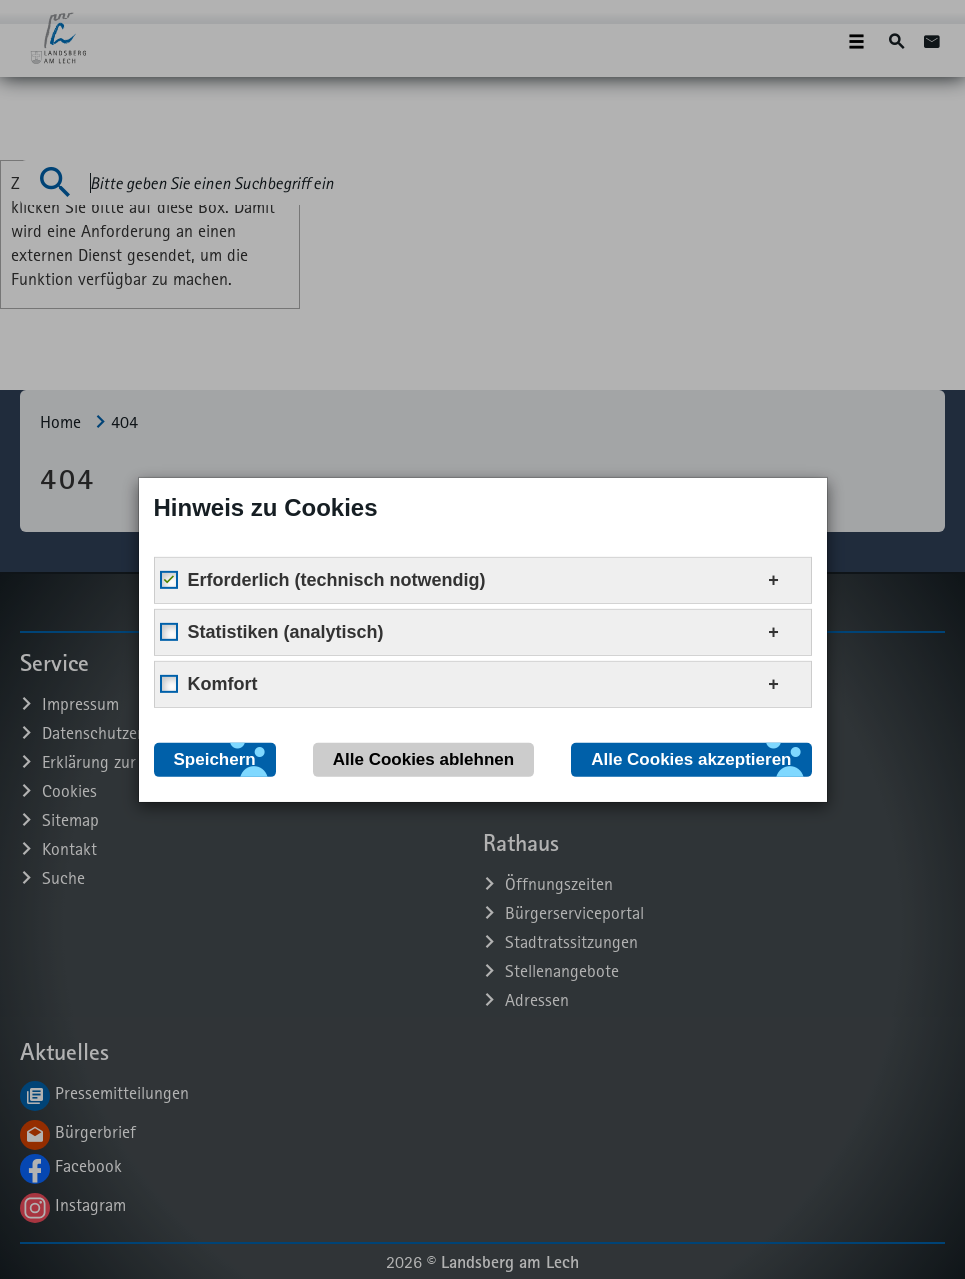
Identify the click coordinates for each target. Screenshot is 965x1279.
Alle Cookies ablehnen (423, 758)
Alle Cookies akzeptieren (691, 758)
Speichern (215, 758)
